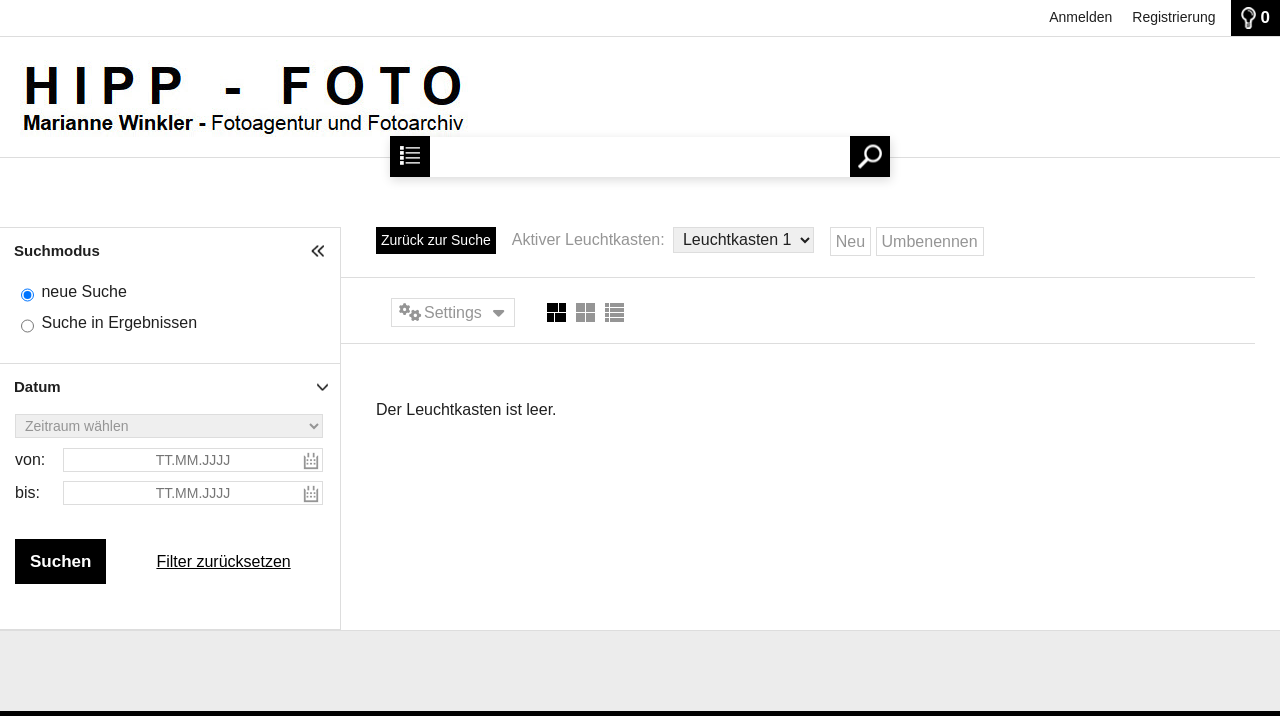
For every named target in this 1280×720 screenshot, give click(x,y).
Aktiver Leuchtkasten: (590, 239)
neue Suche (83, 291)
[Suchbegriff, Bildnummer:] (639, 157)
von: (30, 459)
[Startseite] (234, 131)
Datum (37, 386)
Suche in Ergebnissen (119, 322)
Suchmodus (57, 250)
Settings (453, 312)
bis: (27, 492)
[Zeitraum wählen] (169, 426)
